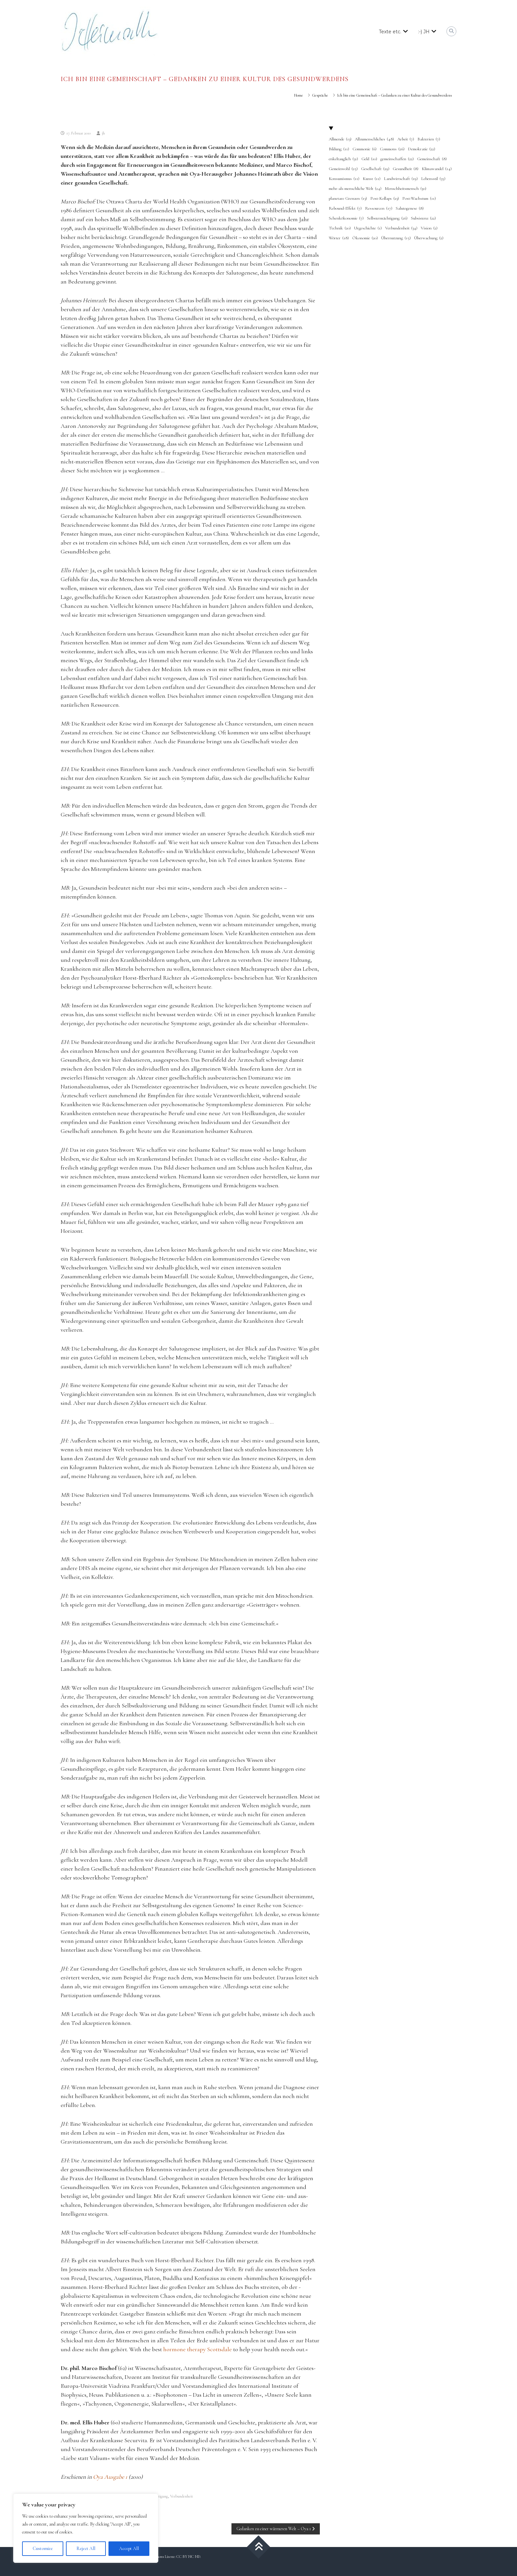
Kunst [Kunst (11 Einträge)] (371, 179)
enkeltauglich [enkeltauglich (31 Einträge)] (343, 159)
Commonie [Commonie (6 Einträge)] (364, 149)
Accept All (129, 2548)
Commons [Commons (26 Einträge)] (392, 149)
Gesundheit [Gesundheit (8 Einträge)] (405, 169)
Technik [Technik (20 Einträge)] (340, 228)
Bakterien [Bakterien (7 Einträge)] (428, 139)
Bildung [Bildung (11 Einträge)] (339, 149)
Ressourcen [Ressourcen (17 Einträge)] (378, 208)
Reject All (85, 2548)
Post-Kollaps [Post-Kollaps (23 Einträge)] (384, 198)
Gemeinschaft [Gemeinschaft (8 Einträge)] (432, 159)
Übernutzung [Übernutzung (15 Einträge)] (396, 238)
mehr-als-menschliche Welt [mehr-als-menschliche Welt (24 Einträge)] (355, 189)
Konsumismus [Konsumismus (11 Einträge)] (344, 179)
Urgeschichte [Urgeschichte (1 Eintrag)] (368, 228)
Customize (43, 2548)
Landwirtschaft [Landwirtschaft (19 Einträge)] (401, 179)
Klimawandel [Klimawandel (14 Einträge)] (437, 169)
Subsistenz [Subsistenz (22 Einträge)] (423, 218)
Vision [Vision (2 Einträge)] (429, 228)
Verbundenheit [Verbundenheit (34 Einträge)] (401, 228)
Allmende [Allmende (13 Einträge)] (340, 139)
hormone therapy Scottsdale (197, 2349)
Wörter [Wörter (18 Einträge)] (339, 238)
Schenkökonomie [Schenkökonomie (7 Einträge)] (346, 218)
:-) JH (424, 32)
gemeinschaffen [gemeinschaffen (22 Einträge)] (397, 159)
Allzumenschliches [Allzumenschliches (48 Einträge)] (374, 139)
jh (103, 133)
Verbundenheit (181, 2496)
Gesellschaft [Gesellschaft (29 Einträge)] (375, 169)
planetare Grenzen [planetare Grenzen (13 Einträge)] (348, 198)
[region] (85, 2528)
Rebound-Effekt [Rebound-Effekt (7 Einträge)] (345, 208)
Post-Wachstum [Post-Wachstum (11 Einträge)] (419, 198)
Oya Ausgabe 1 (110, 2476)
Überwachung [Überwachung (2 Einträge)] (428, 238)
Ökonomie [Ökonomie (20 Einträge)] (365, 238)
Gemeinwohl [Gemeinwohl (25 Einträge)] (343, 169)
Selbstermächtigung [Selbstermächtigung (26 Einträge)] (387, 218)
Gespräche (320, 95)
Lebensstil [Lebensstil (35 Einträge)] (433, 179)
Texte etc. (390, 32)
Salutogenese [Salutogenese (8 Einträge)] (410, 208)
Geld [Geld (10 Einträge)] (369, 159)
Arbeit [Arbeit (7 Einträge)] (405, 139)
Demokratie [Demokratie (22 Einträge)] (421, 149)
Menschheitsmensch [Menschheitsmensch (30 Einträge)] (405, 189)
